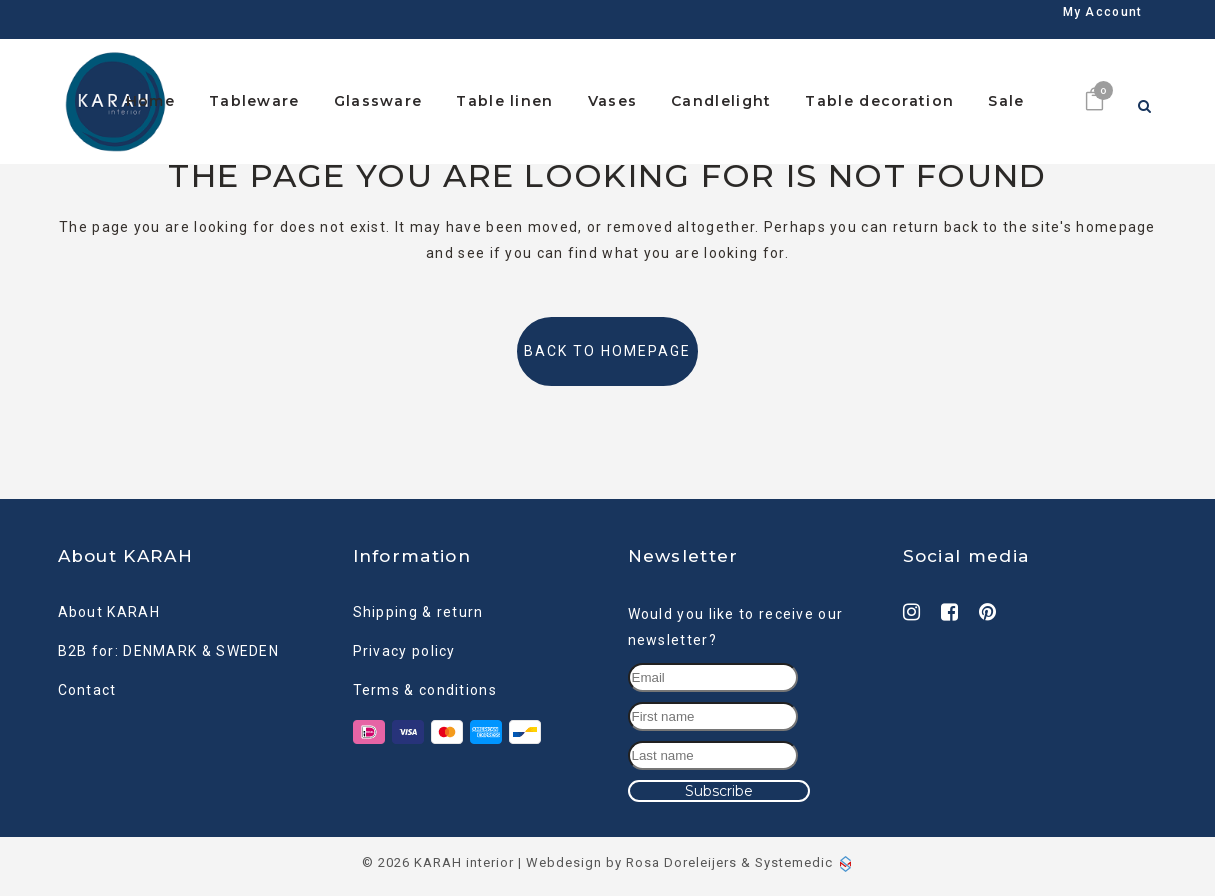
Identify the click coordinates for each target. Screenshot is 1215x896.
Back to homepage (607, 351)
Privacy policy (404, 645)
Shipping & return (418, 606)
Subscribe (719, 785)
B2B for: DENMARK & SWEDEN (169, 645)
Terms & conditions (425, 684)
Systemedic (794, 857)
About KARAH (109, 606)
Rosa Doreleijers (681, 857)
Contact (87, 684)
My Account (1103, 22)
